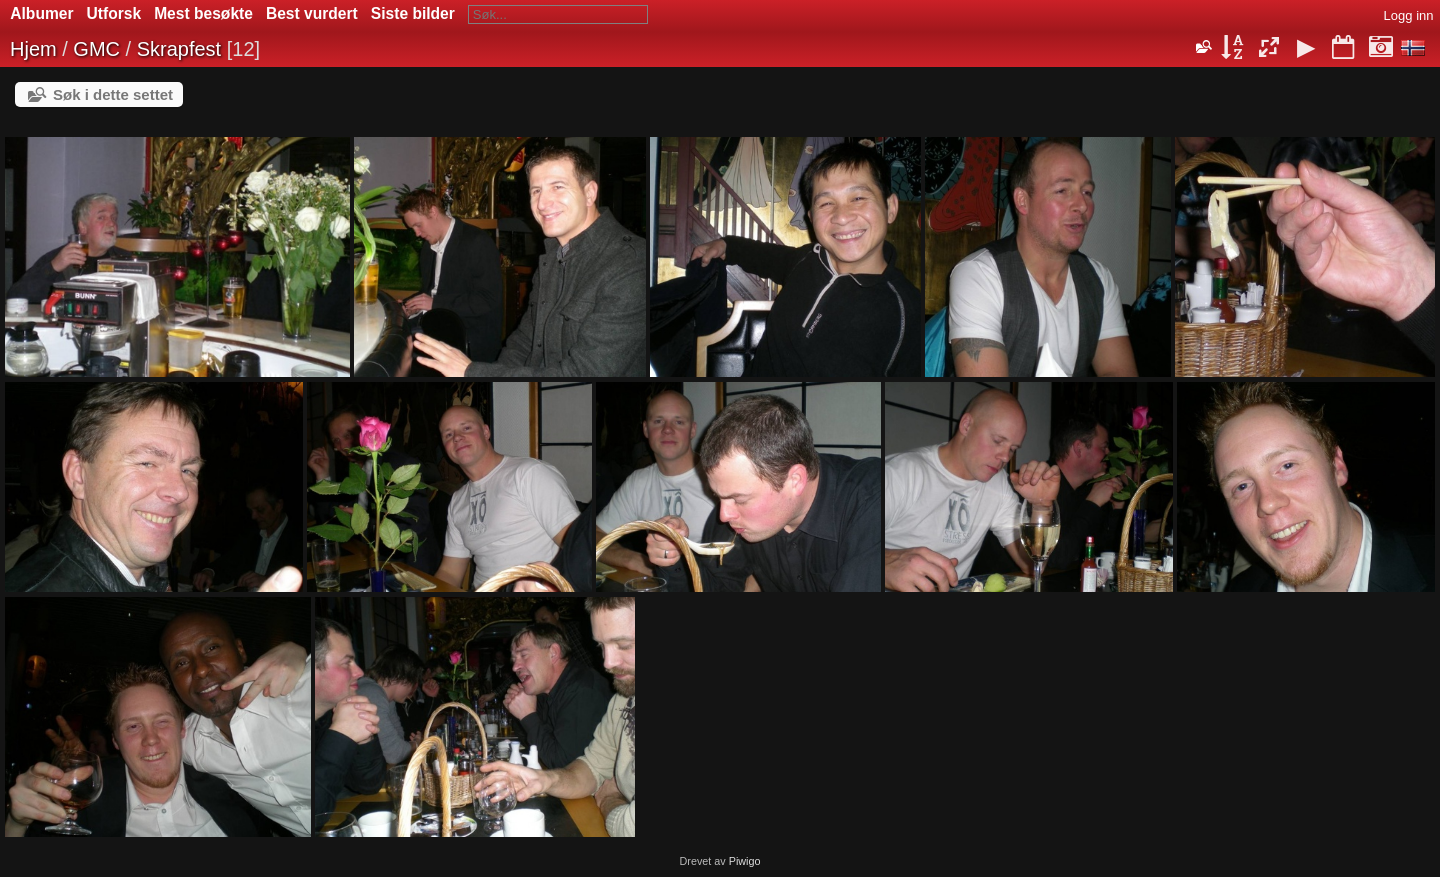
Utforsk (114, 13)
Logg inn (1409, 15)
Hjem (33, 49)
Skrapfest (179, 49)
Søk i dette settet (113, 94)
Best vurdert (312, 13)
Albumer (41, 13)
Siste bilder (413, 13)
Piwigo (745, 861)
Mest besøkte (203, 13)
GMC (96, 49)
